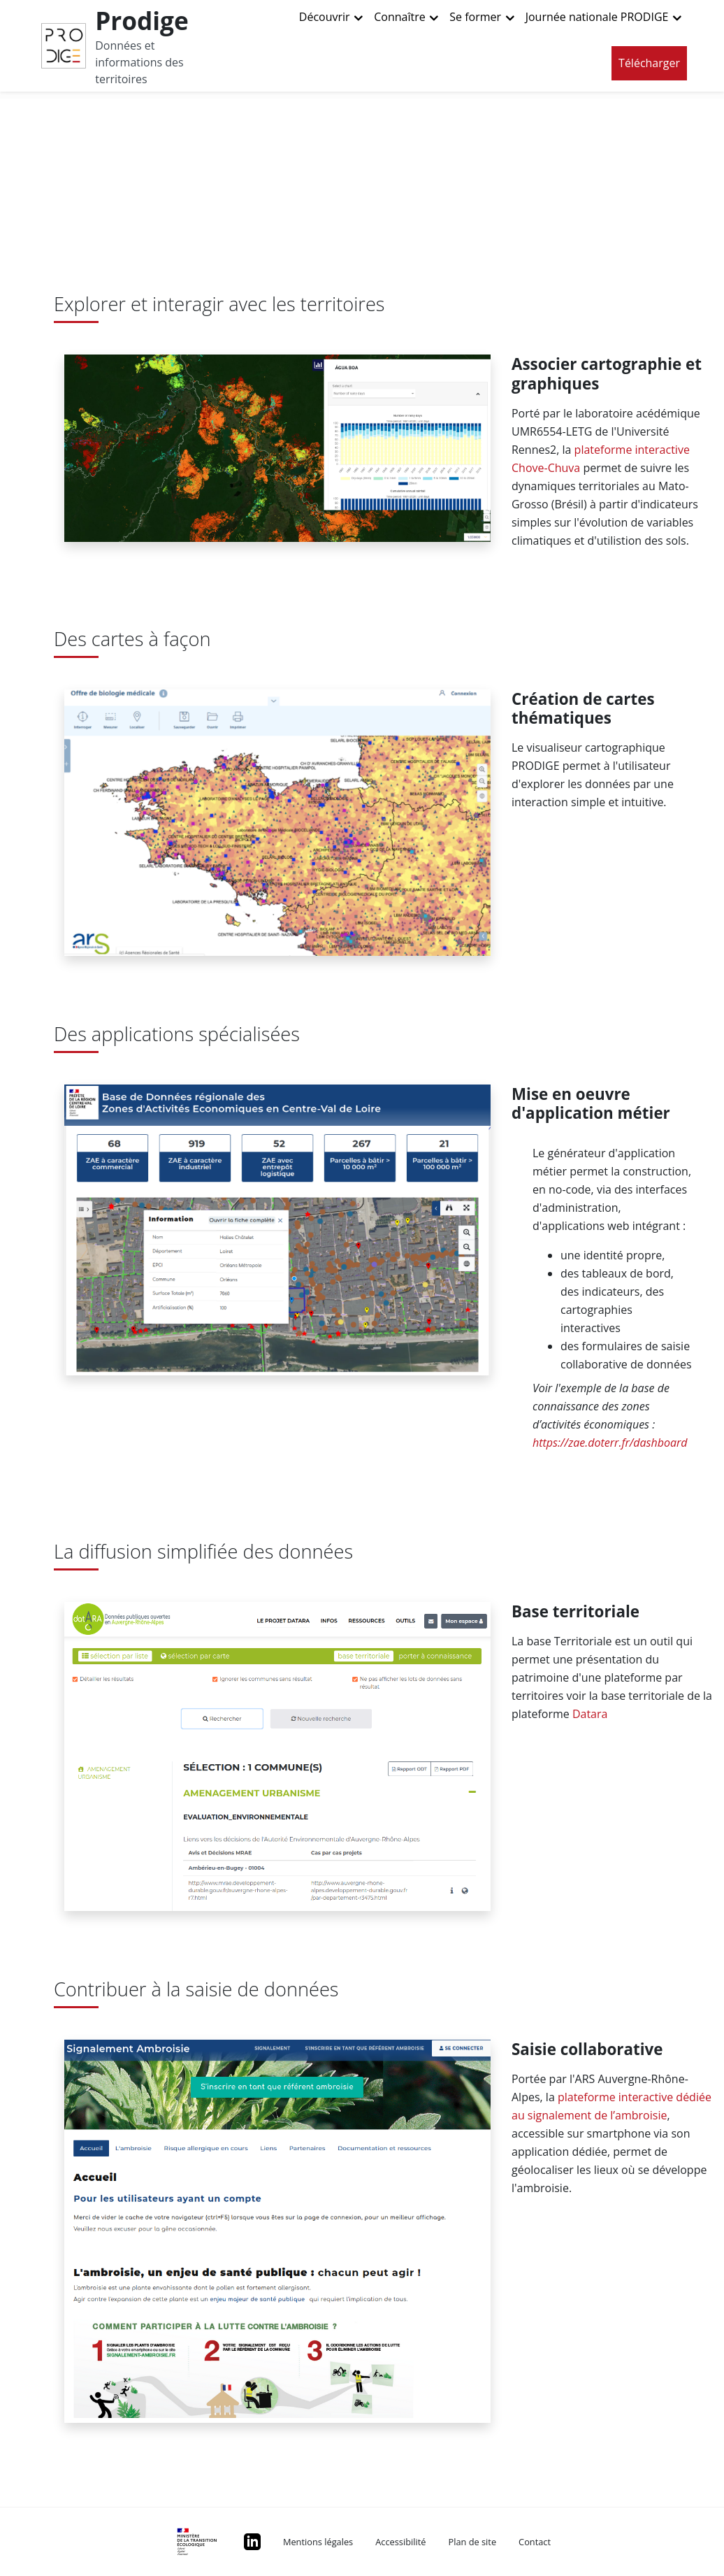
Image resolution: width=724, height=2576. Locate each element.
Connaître (399, 16)
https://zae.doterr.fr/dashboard (610, 1442)
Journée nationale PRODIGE (597, 16)
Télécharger (649, 63)
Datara (590, 1714)
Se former (475, 16)
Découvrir (324, 16)
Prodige (142, 20)
